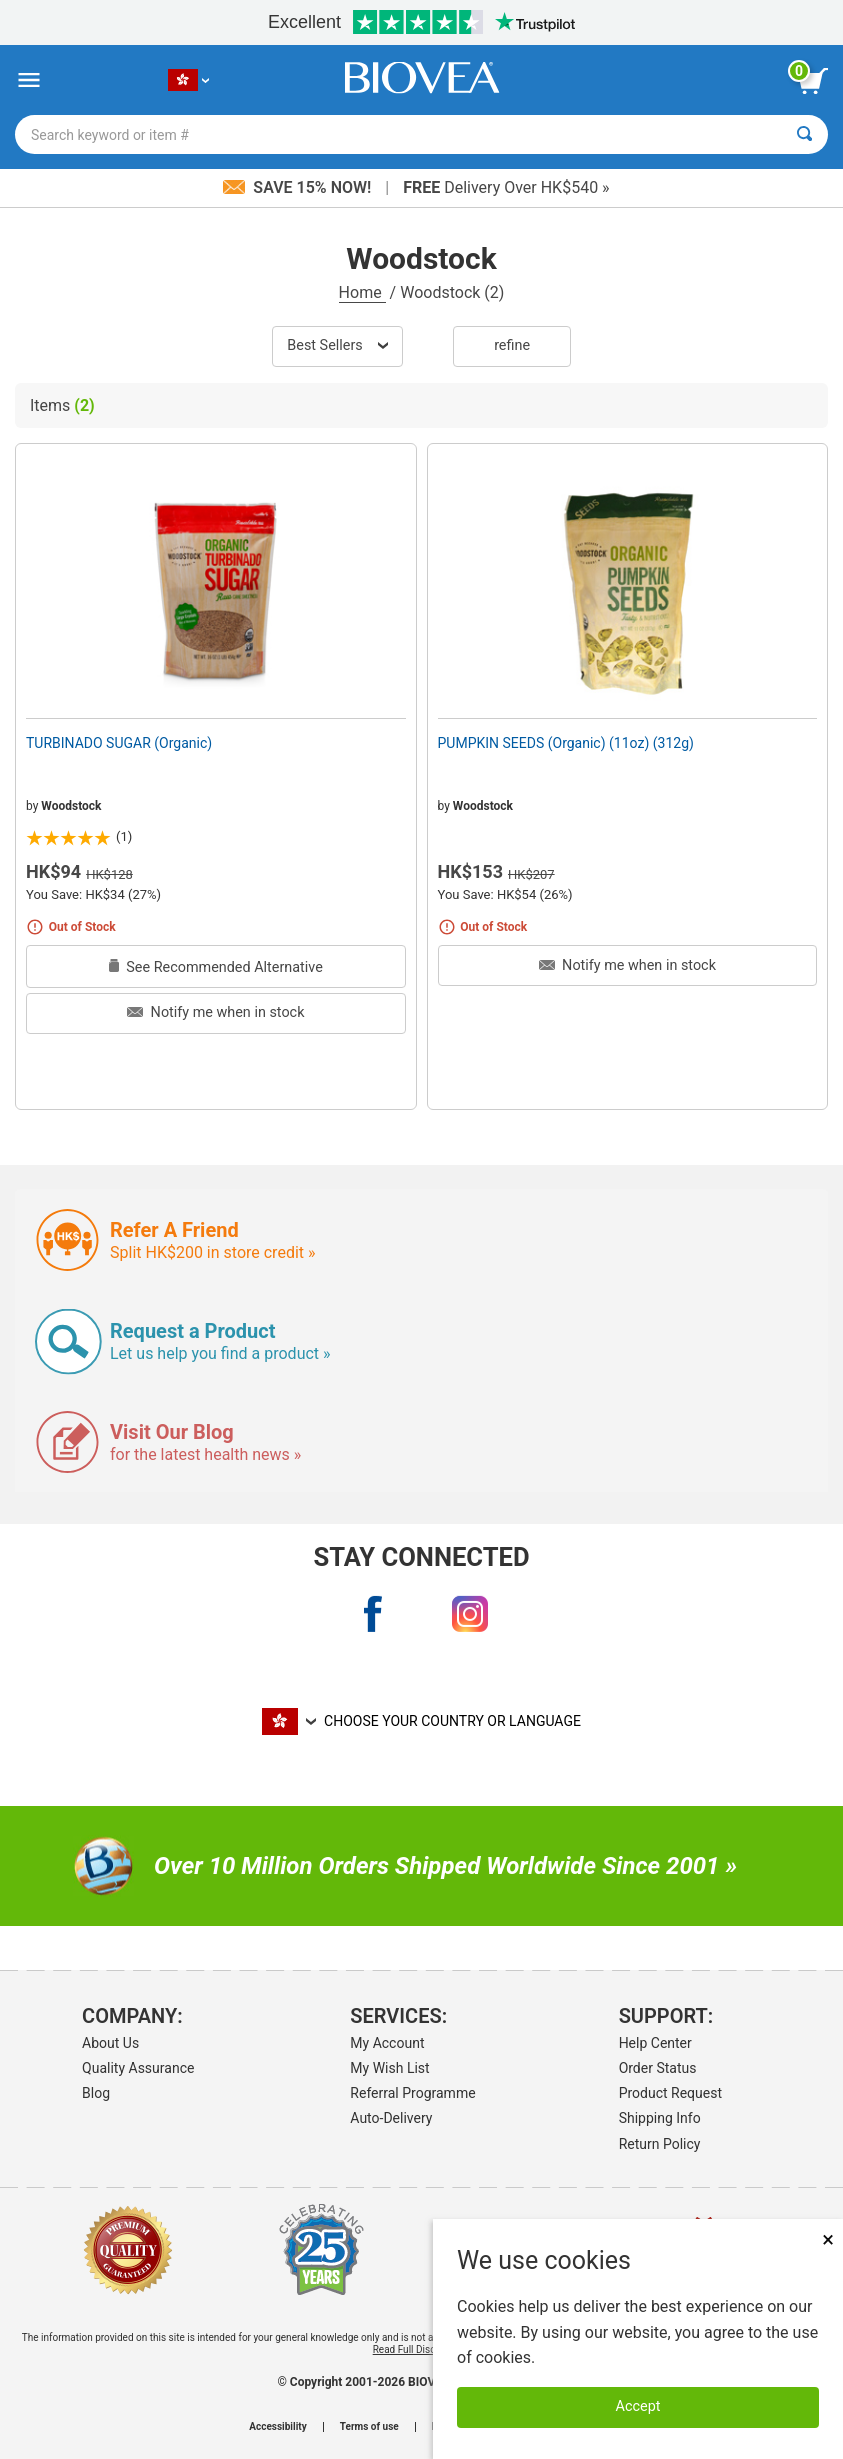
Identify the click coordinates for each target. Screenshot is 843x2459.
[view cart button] (813, 81)
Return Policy (660, 2144)
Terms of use (369, 2427)
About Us (110, 2043)
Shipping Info (660, 2118)
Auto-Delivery (391, 2118)
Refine (512, 345)
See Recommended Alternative (216, 967)
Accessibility (277, 2427)
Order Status (658, 2068)
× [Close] (828, 2239)
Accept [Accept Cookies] (638, 2406)
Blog (96, 2093)
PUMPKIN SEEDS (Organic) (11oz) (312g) (566, 743)
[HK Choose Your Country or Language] (188, 80)
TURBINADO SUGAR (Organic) (119, 743)
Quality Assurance (138, 2068)
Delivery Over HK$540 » (506, 187)
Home (362, 292)
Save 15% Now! (299, 187)
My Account (387, 2043)
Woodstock (71, 806)
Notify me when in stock (215, 1012)
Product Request (670, 2093)
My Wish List (389, 2068)
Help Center (655, 2043)
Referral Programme (412, 2093)
